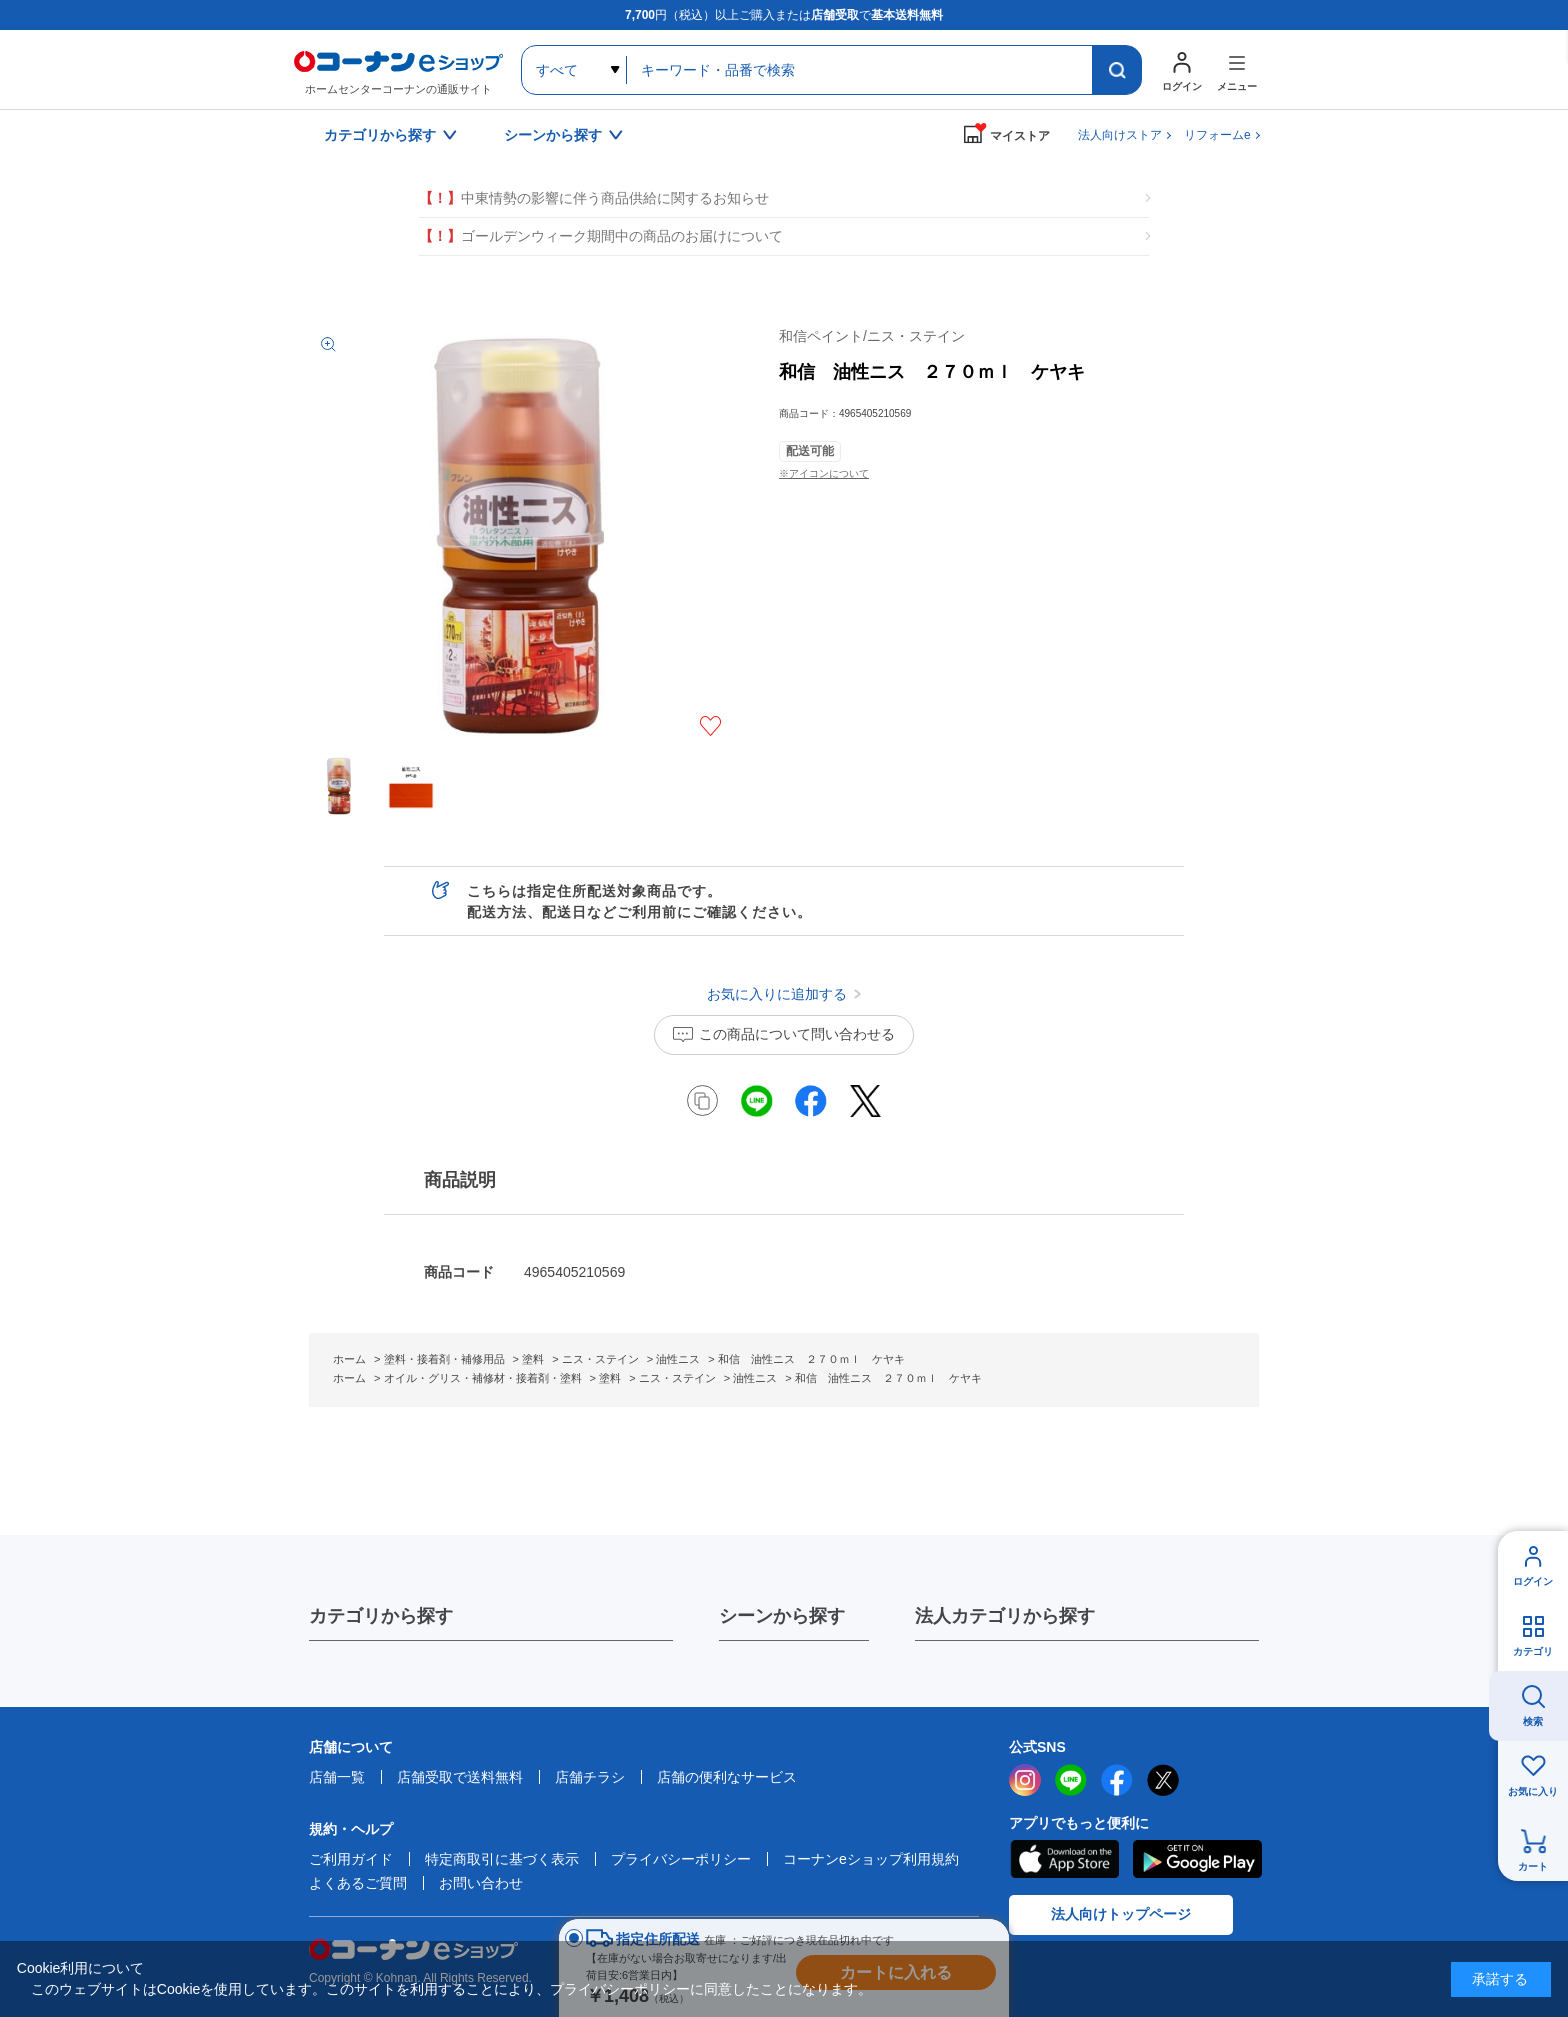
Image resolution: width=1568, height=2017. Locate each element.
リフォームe (1217, 135)
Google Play (1197, 1859)
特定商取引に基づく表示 (502, 1859)
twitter (1163, 1780)
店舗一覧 (337, 1777)
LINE (1071, 1780)
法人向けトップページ (1121, 1914)
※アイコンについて (824, 473)
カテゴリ (1533, 1651)
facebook (1117, 1780)
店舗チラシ (590, 1777)
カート (1533, 1866)
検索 (1533, 1721)
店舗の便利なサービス (727, 1777)
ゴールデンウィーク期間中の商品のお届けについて (601, 236)
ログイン (1533, 1581)
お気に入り (1533, 1791)
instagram (1025, 1780)
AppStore (1064, 1859)
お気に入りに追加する (710, 726)
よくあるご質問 (358, 1883)
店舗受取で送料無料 (460, 1777)
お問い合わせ (481, 1883)
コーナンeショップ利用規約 (871, 1859)
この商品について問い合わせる (797, 1034)
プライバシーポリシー (681, 1859)
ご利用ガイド (351, 1859)
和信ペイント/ (872, 336)
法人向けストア (1120, 135)
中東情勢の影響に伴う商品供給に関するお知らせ (594, 198)
